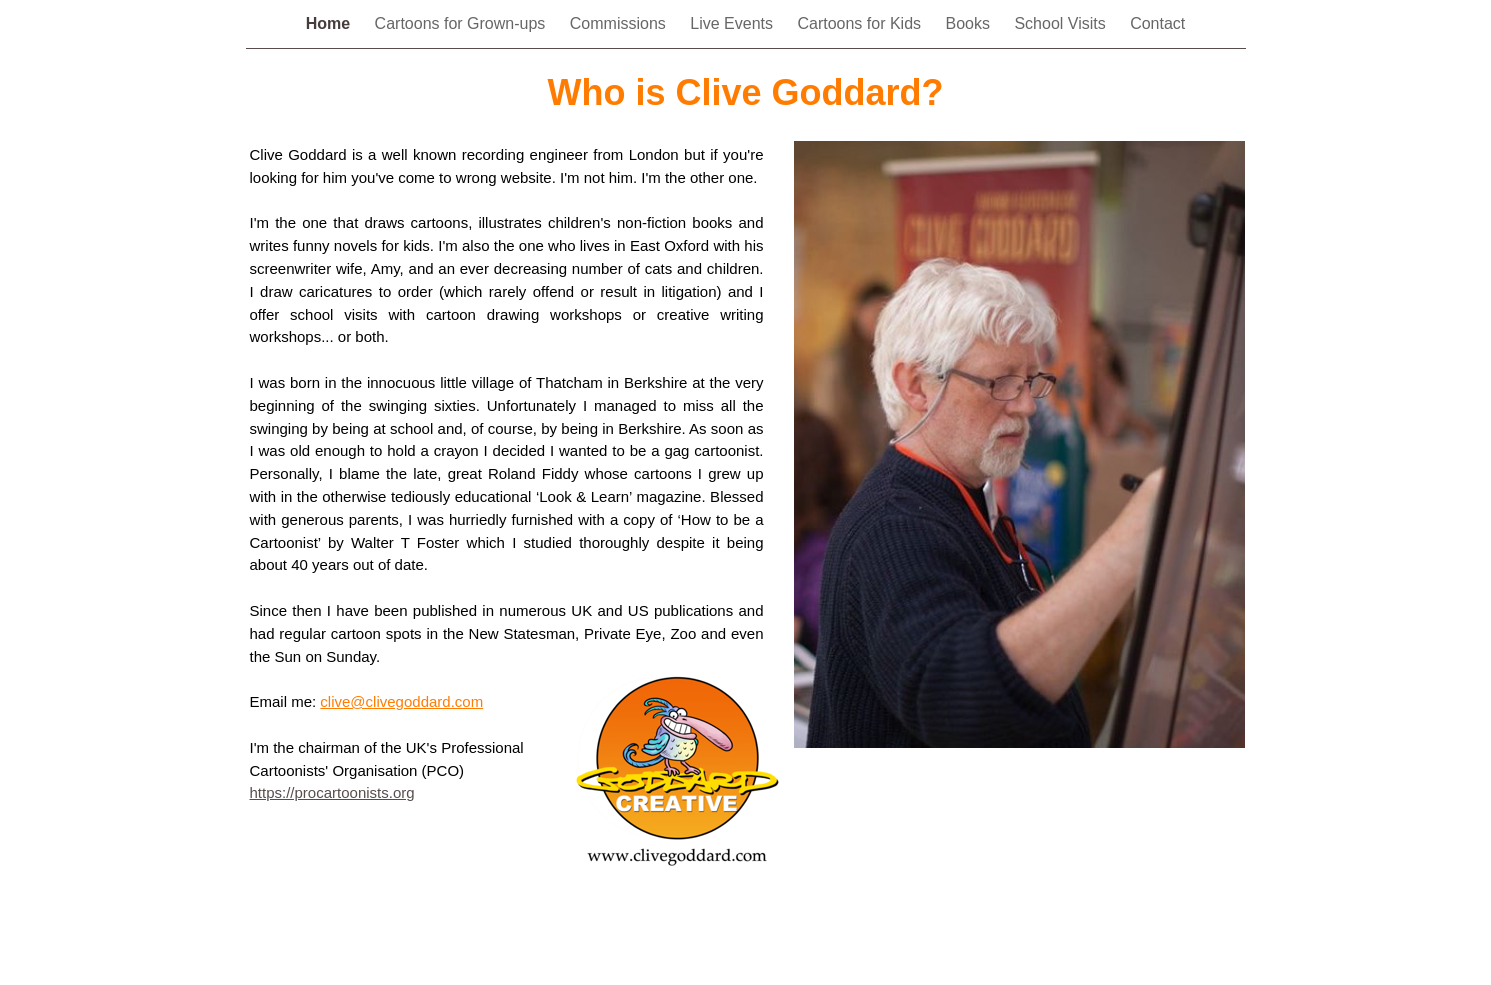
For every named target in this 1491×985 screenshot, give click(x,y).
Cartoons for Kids (861, 23)
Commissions (620, 23)
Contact (1157, 23)
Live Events (733, 23)
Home (330, 23)
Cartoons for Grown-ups (462, 23)
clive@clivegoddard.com (401, 701)
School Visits (1062, 23)
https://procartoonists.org (332, 792)
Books (969, 23)
